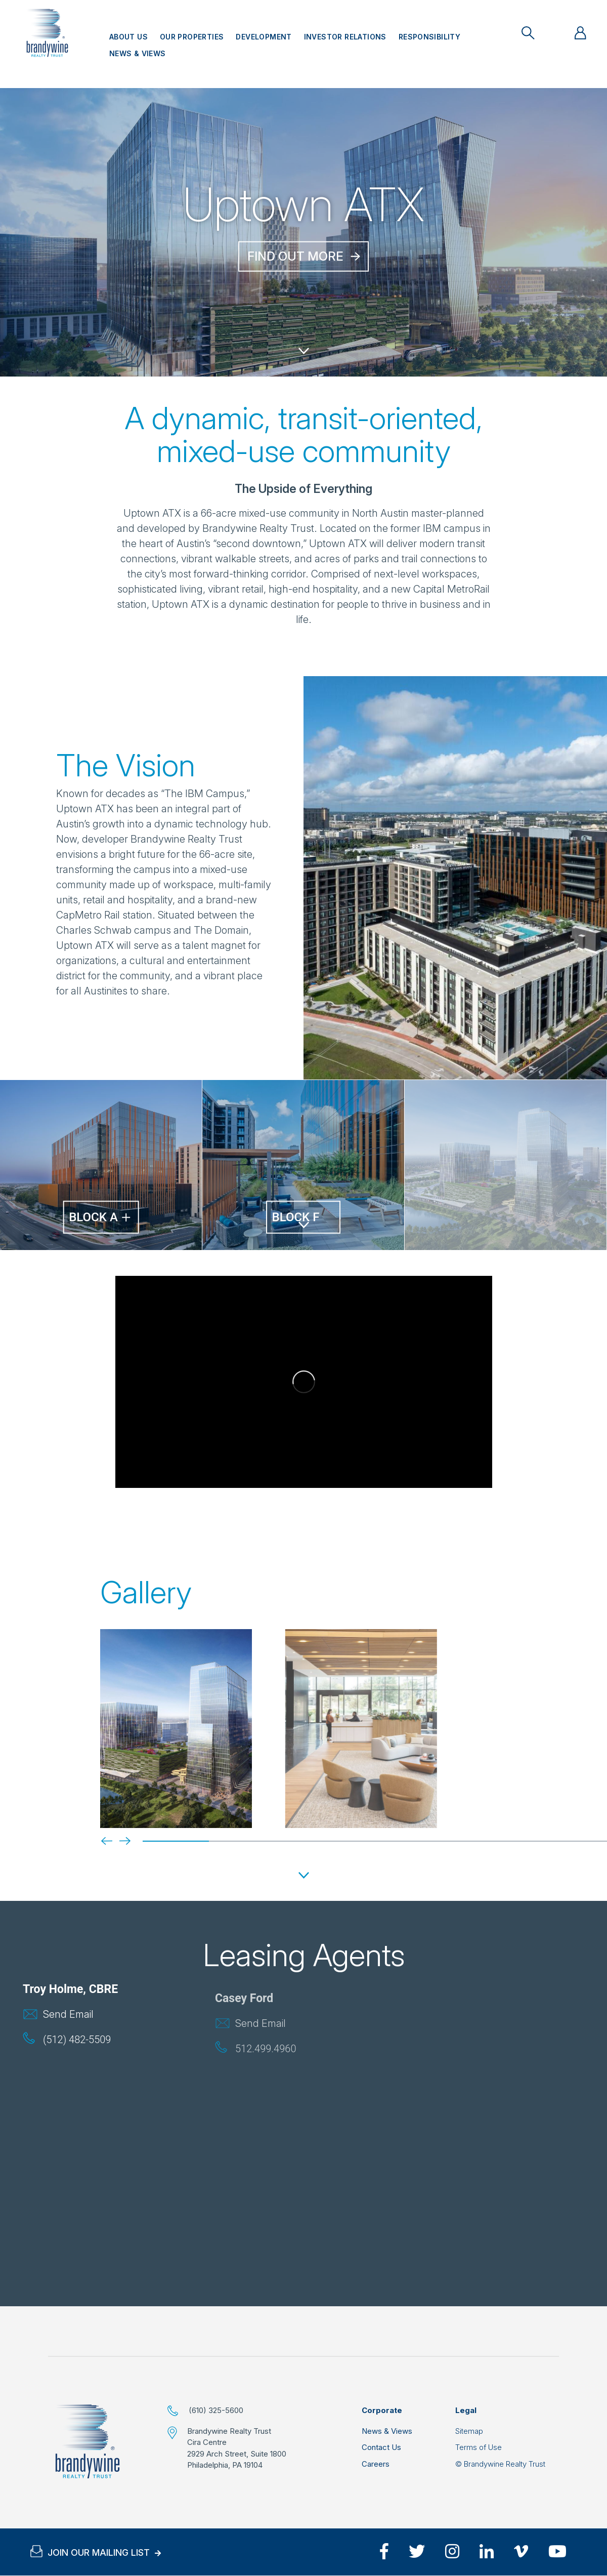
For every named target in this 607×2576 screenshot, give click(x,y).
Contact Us (381, 2447)
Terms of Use (478, 2447)
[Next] (117, 1840)
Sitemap (469, 2431)
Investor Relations (345, 36)
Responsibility (429, 36)
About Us (128, 36)
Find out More (295, 255)
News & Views (137, 53)
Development (263, 36)
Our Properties (192, 36)
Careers (375, 2464)
